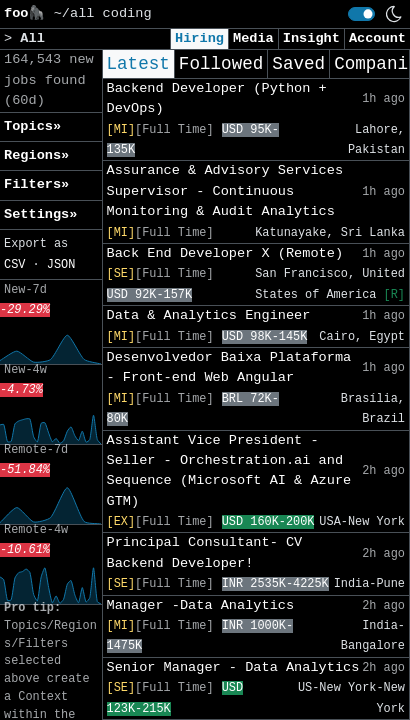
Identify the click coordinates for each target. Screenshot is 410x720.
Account (377, 38)
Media (253, 38)
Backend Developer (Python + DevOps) (217, 98)
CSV (14, 265)
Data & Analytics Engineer (209, 315)
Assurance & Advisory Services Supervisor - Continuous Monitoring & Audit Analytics (225, 191)
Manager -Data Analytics (201, 605)
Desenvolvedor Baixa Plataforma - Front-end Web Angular (229, 367)
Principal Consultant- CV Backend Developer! (205, 552)
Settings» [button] (40, 214)
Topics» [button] (32, 126)
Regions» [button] (36, 155)
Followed (221, 64)
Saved (298, 64)
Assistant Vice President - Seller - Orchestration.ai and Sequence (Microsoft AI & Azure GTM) (229, 471)
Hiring (199, 38)
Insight (311, 38)
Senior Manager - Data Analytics (233, 667)
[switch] (361, 14)
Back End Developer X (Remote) (225, 253)
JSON (61, 265)
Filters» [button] (36, 184)
